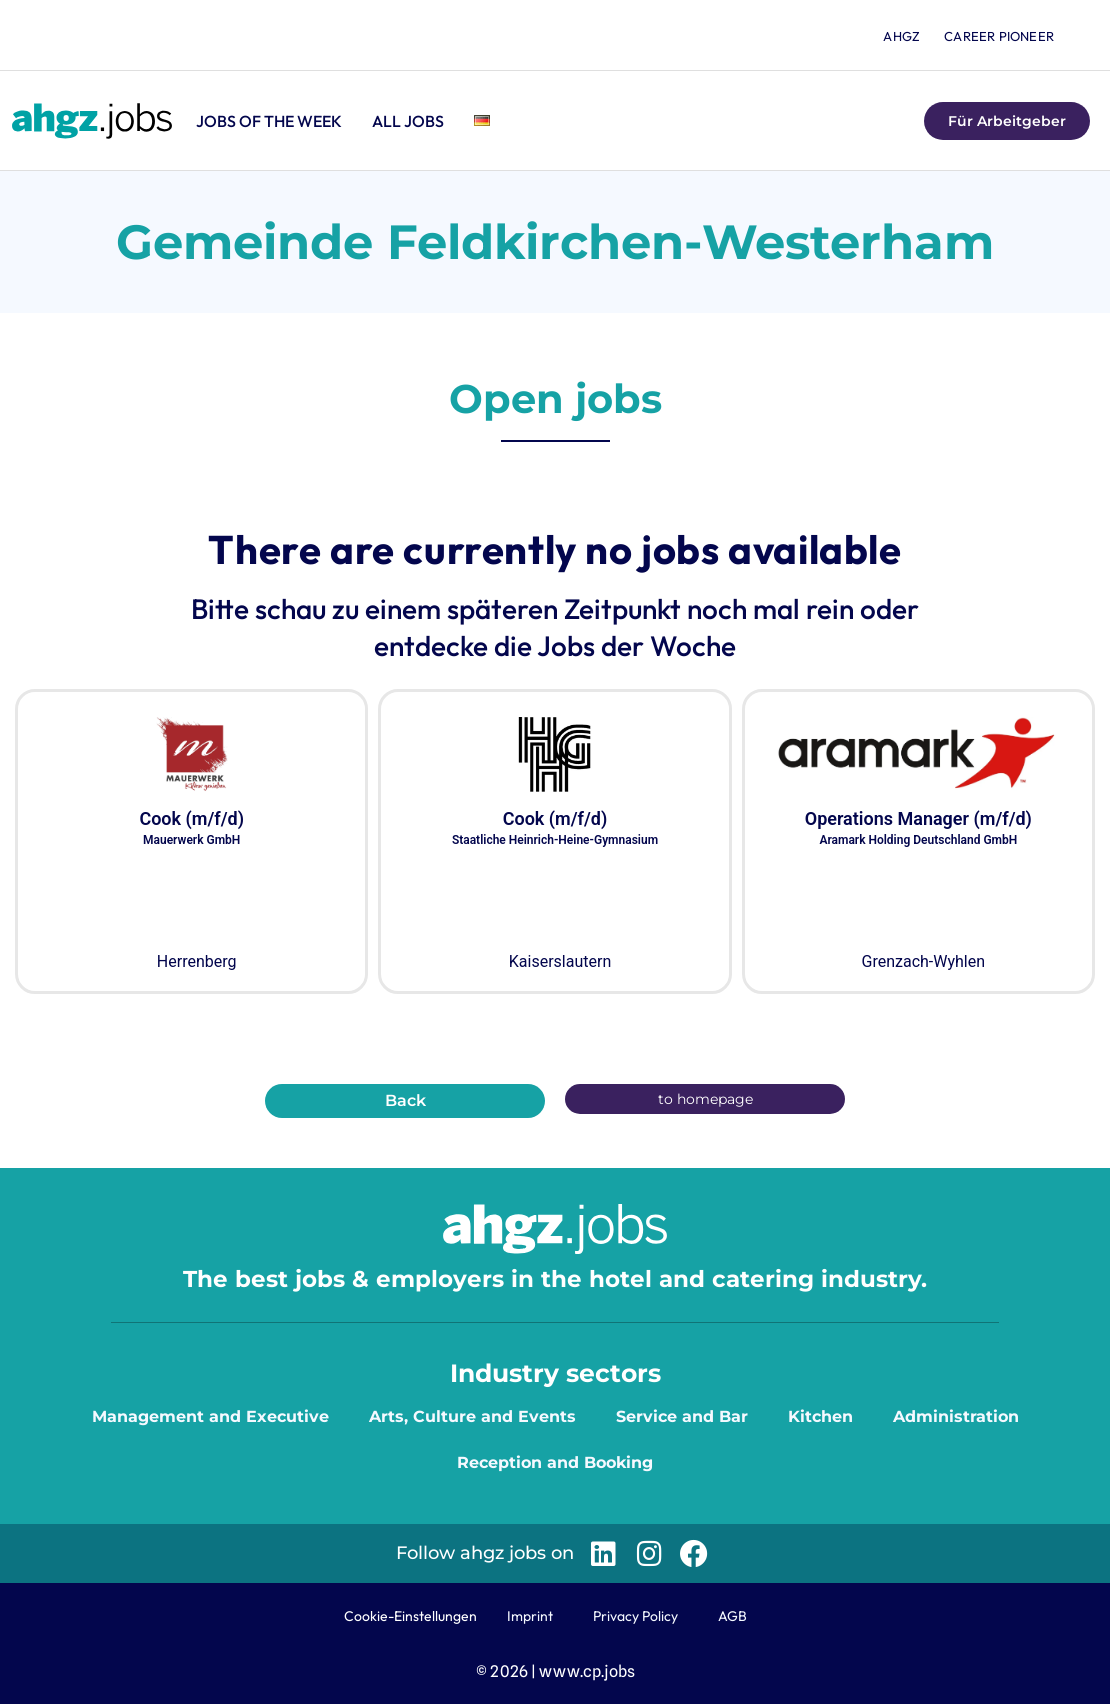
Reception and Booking (555, 1462)
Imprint (530, 1616)
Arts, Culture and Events (472, 1416)
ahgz (901, 36)
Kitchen (820, 1416)
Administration (956, 1416)
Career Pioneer (999, 36)
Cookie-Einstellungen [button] (410, 1616)
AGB (732, 1616)
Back (405, 1100)
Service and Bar (682, 1416)
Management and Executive (210, 1416)
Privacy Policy (635, 1616)
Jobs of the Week (269, 121)
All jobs (408, 121)
